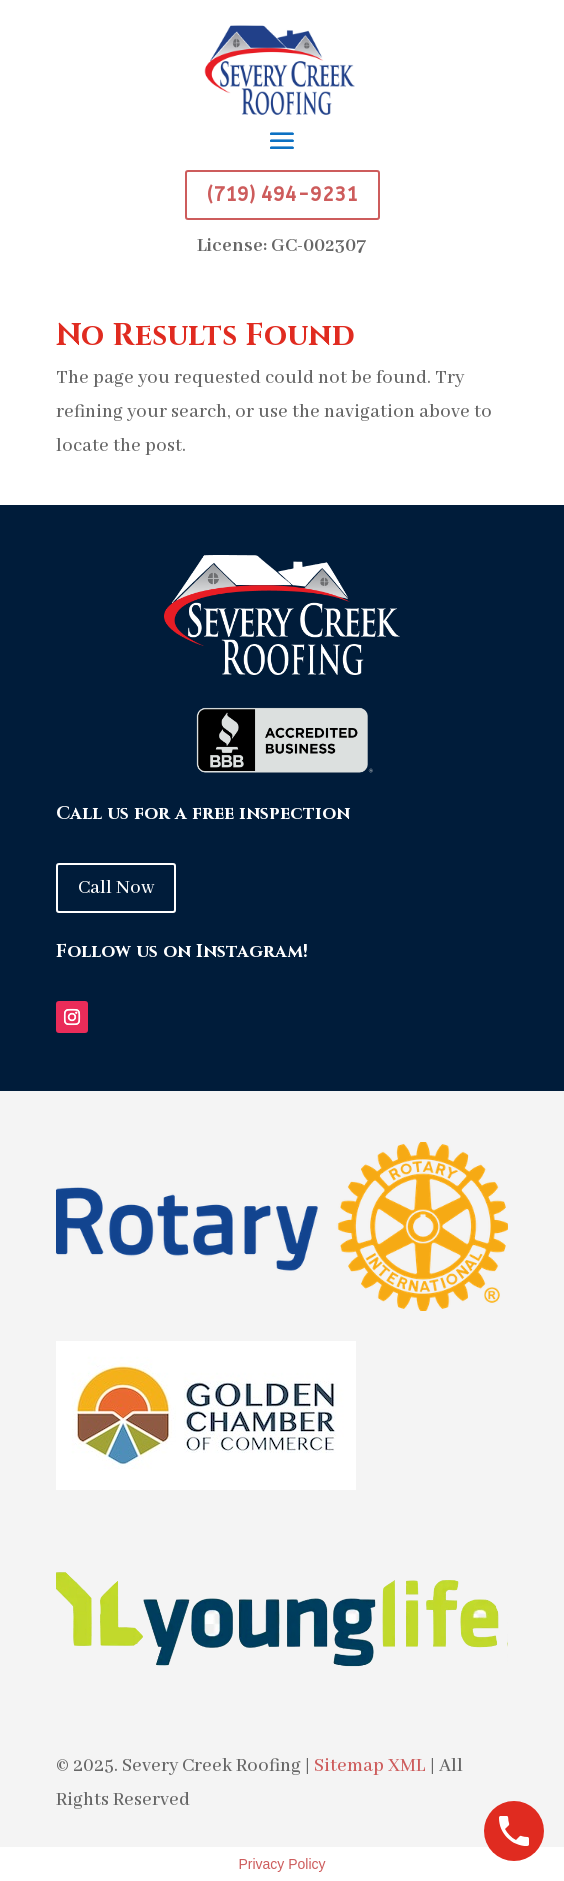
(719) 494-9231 (282, 194)
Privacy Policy (281, 1864)
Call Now (116, 888)
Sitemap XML (370, 1766)
